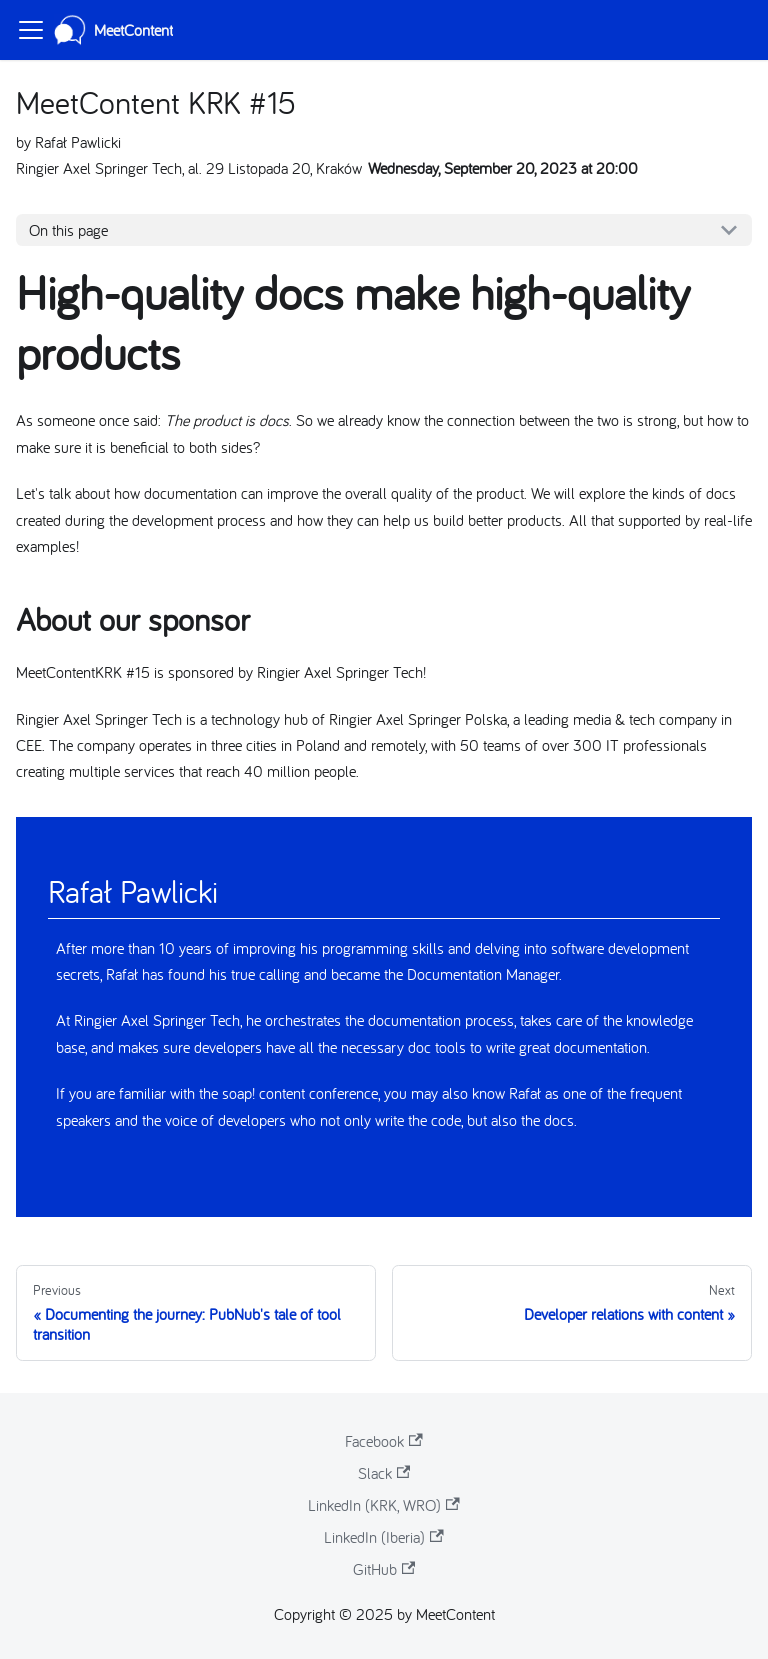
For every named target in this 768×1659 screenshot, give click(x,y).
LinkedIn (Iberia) (383, 1537)
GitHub (384, 1569)
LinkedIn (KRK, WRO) (383, 1505)
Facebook (383, 1441)
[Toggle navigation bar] (31, 30)
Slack (384, 1473)
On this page (68, 230)
